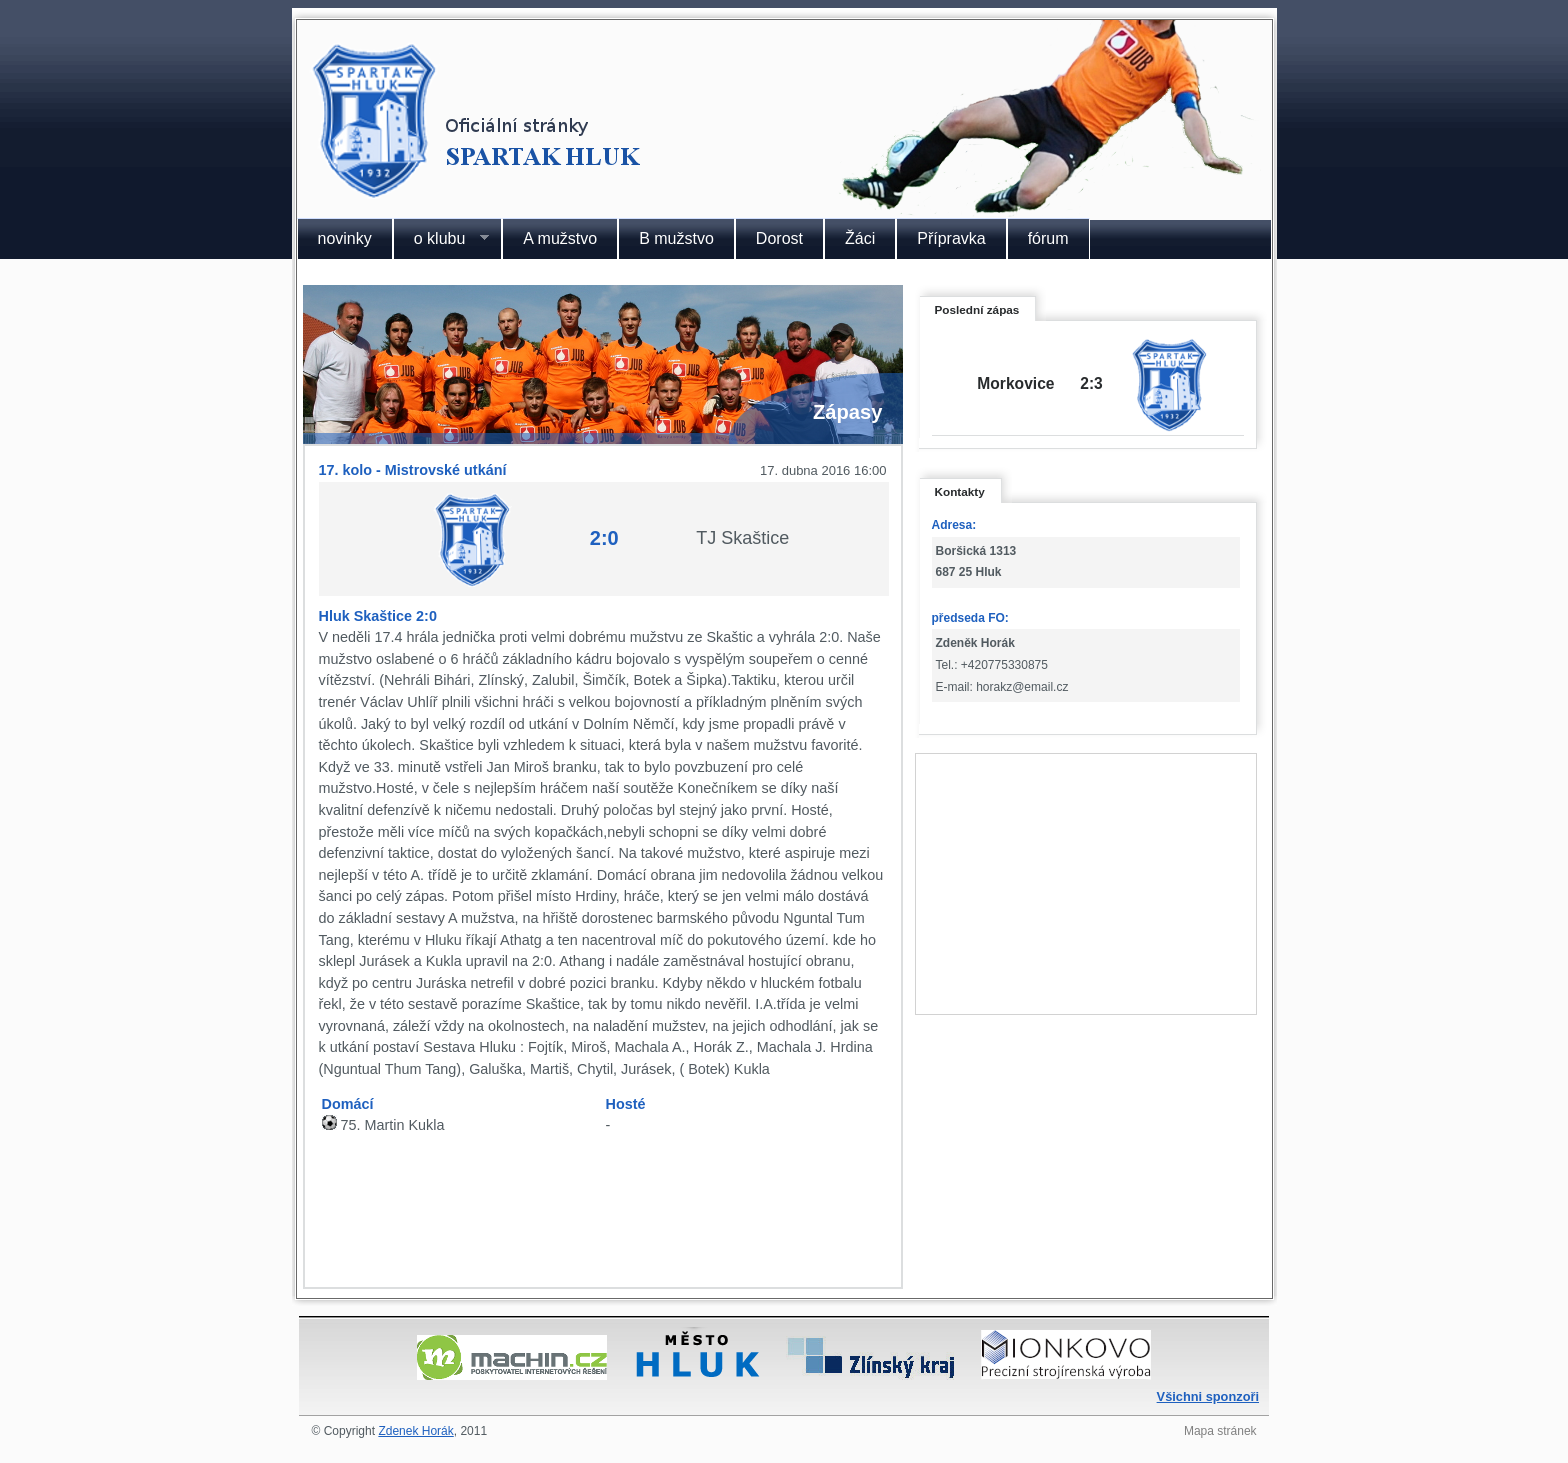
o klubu (441, 239)
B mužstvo (676, 238)
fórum (1048, 238)
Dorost (779, 238)
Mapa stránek (1220, 1431)
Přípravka (951, 238)
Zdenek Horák (415, 1431)
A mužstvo (560, 238)
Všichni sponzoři (1208, 1396)
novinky (345, 238)
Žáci (860, 238)
